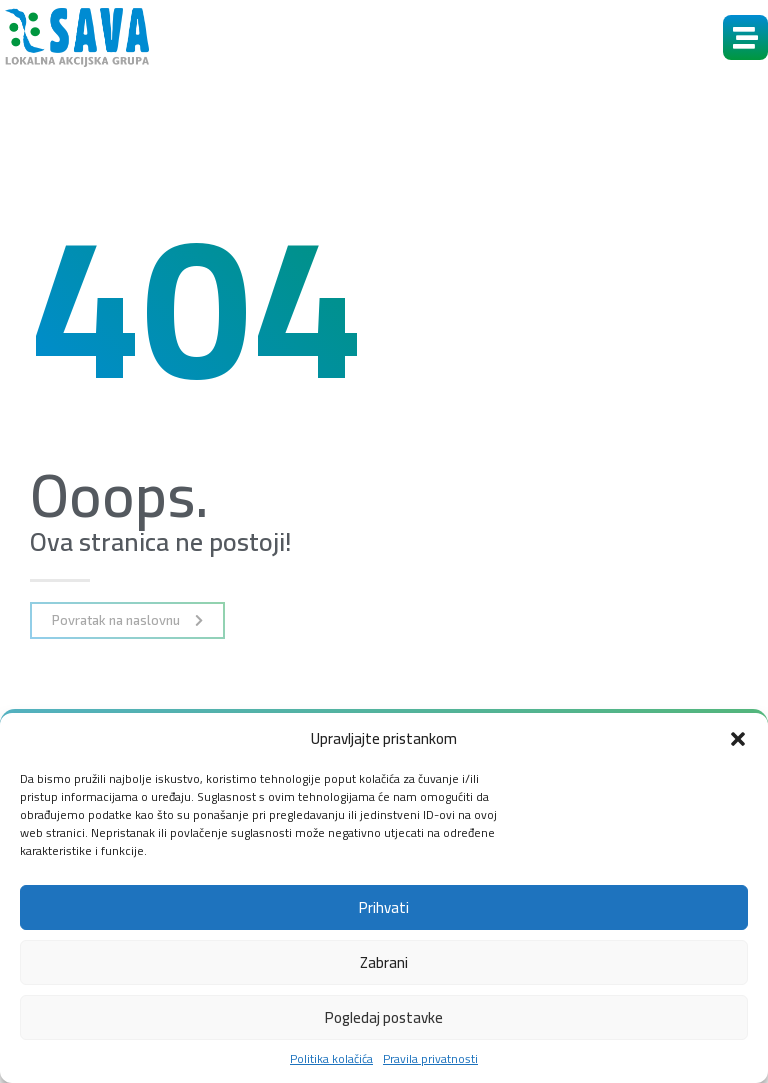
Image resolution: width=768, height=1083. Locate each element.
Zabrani (384, 962)
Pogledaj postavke (384, 1017)
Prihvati (384, 907)
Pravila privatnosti (430, 1059)
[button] (738, 739)
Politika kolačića (331, 1059)
